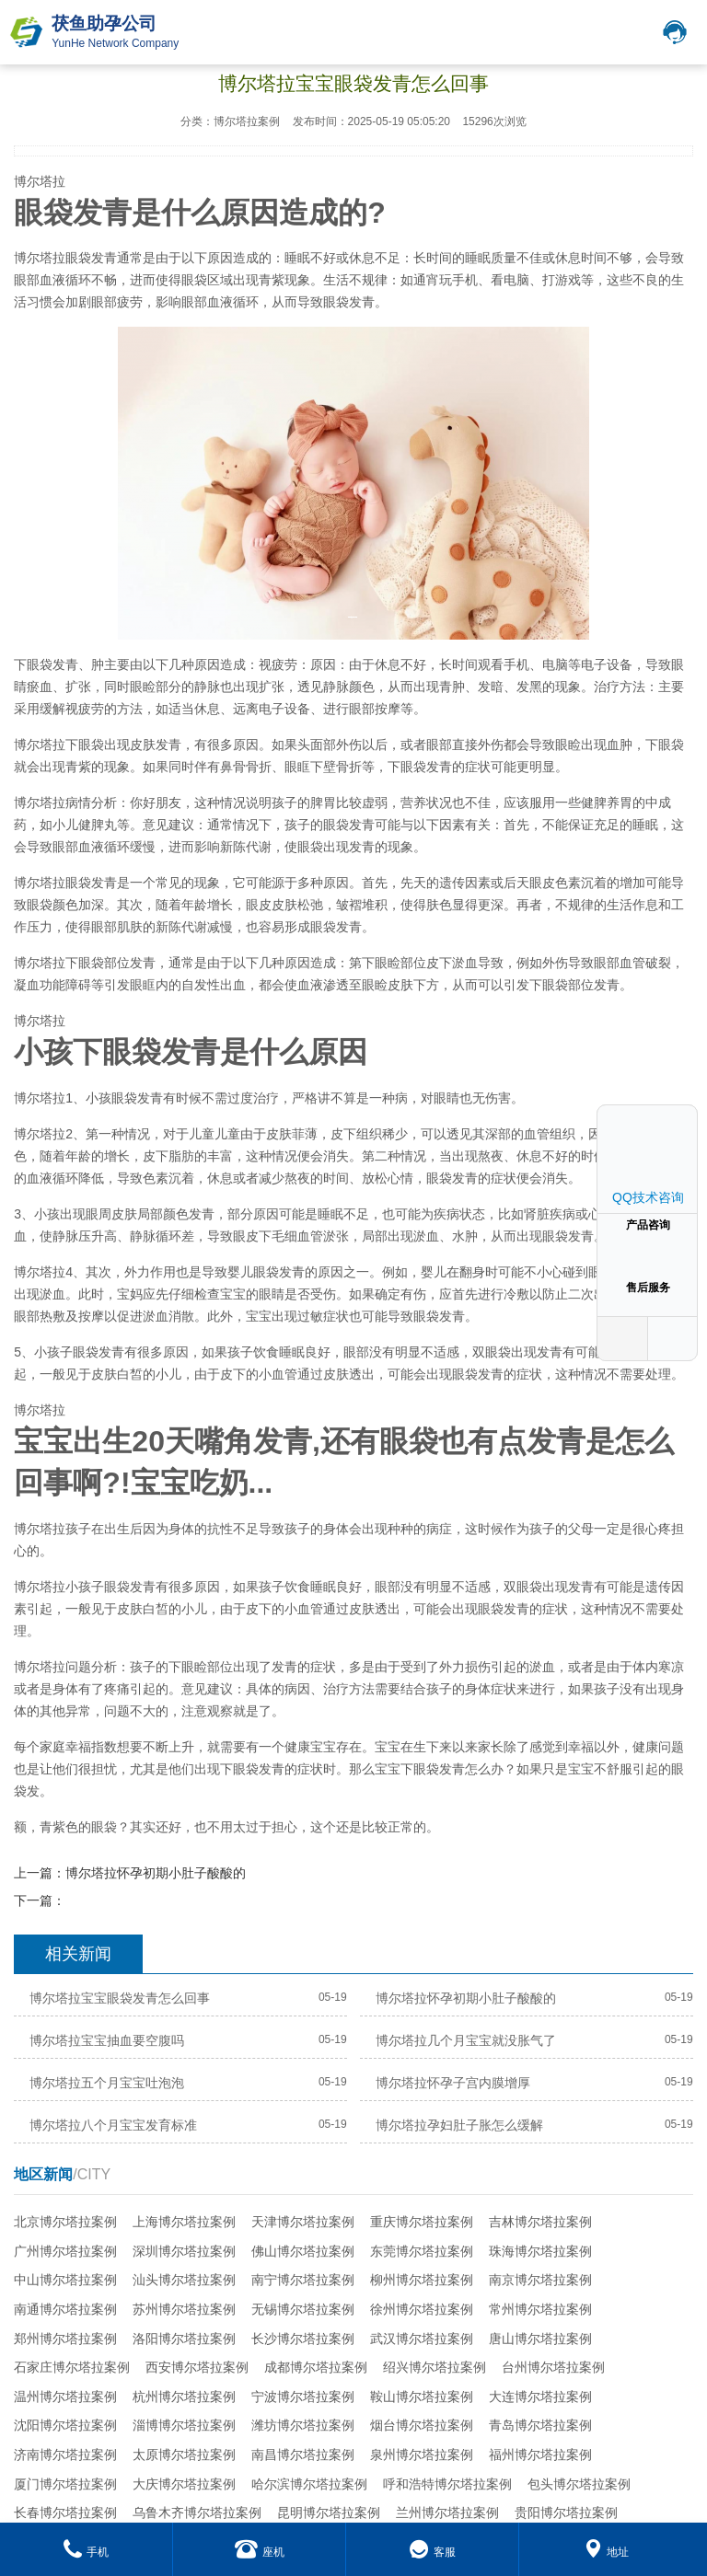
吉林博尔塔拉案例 (540, 2221)
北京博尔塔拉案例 (65, 2221)
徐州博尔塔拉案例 (421, 2309)
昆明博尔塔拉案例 (328, 2512)
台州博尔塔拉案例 (553, 2367)
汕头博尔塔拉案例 (184, 2279)
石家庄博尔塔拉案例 (72, 2367)
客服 (432, 2552)
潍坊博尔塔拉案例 (302, 2425)
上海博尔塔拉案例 (184, 2221)
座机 (259, 2552)
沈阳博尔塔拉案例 (65, 2425)
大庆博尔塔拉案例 (184, 2484)
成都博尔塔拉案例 (315, 2367)
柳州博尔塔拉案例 (421, 2279)
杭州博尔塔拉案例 (184, 2396)
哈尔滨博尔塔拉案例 (309, 2484)
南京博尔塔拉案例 (540, 2279)
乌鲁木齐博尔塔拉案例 (197, 2512)
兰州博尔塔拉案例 (447, 2512)
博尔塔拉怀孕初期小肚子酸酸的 (155, 1873)
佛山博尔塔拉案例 (302, 2251)
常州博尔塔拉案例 (540, 2309)
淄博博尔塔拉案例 (184, 2425)
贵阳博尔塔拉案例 (566, 2512)
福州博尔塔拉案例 (540, 2454)
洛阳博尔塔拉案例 (184, 2338)
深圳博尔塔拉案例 (184, 2251)
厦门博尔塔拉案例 (65, 2484)
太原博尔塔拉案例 (184, 2454)
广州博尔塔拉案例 (65, 2251)
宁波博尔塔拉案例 (302, 2396)
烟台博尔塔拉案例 (421, 2425)
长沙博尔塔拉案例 (302, 2338)
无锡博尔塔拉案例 (302, 2309)
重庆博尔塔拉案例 (421, 2221)
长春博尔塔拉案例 (65, 2512)
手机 (86, 2552)
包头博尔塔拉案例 (579, 2484)
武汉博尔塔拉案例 (421, 2338)
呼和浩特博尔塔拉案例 (447, 2484)
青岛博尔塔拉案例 (540, 2425)
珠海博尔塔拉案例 (540, 2251)
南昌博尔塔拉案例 (302, 2454)
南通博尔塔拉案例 (65, 2309)
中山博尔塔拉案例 (65, 2279)
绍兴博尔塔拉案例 (434, 2367)
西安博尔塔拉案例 (197, 2367)
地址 (606, 2552)
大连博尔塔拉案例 (540, 2396)
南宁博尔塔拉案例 (302, 2279)
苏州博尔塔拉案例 (184, 2309)
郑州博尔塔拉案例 (65, 2338)
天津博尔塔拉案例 (302, 2221)
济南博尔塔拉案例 (65, 2454)
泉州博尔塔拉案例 (421, 2454)
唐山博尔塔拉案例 (540, 2338)
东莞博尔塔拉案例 (421, 2251)
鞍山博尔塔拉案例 (421, 2396)
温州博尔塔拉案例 (65, 2396)
